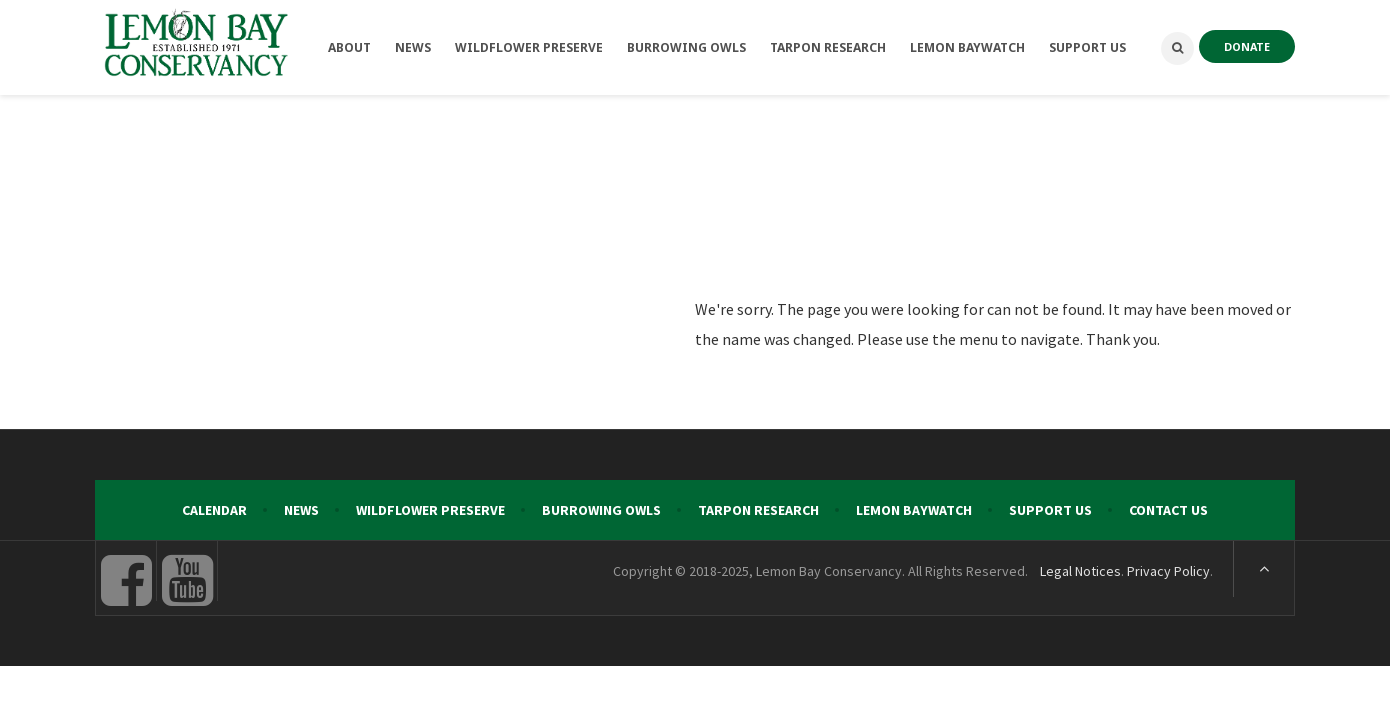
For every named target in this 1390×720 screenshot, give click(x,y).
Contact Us (1168, 510)
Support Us (1050, 510)
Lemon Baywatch (914, 510)
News (301, 510)
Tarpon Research (758, 510)
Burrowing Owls (601, 510)
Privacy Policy (1168, 571)
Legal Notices (1080, 571)
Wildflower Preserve (430, 510)
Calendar (214, 510)
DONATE (1247, 46)
